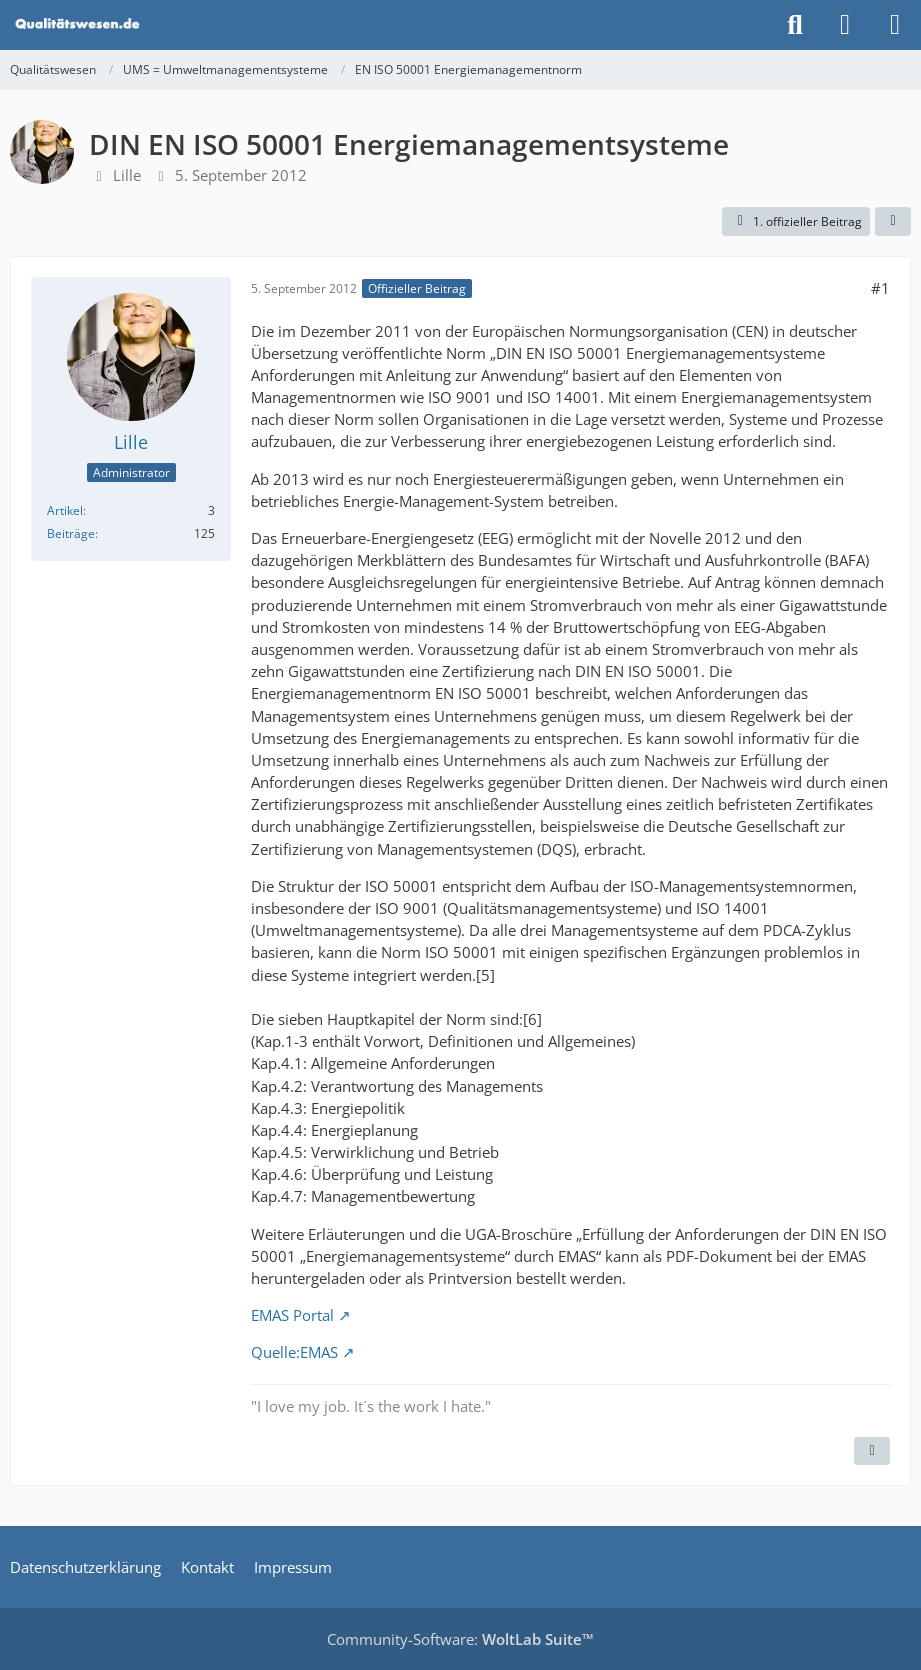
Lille (127, 175)
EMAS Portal (292, 1315)
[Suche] (795, 25)
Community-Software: (460, 1639)
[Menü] (895, 25)
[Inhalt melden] (872, 1451)
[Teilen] (893, 222)
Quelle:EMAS (294, 1352)
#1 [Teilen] (880, 288)
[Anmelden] (845, 25)
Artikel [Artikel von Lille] (65, 510)
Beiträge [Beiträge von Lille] (71, 533)
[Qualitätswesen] (79, 25)
